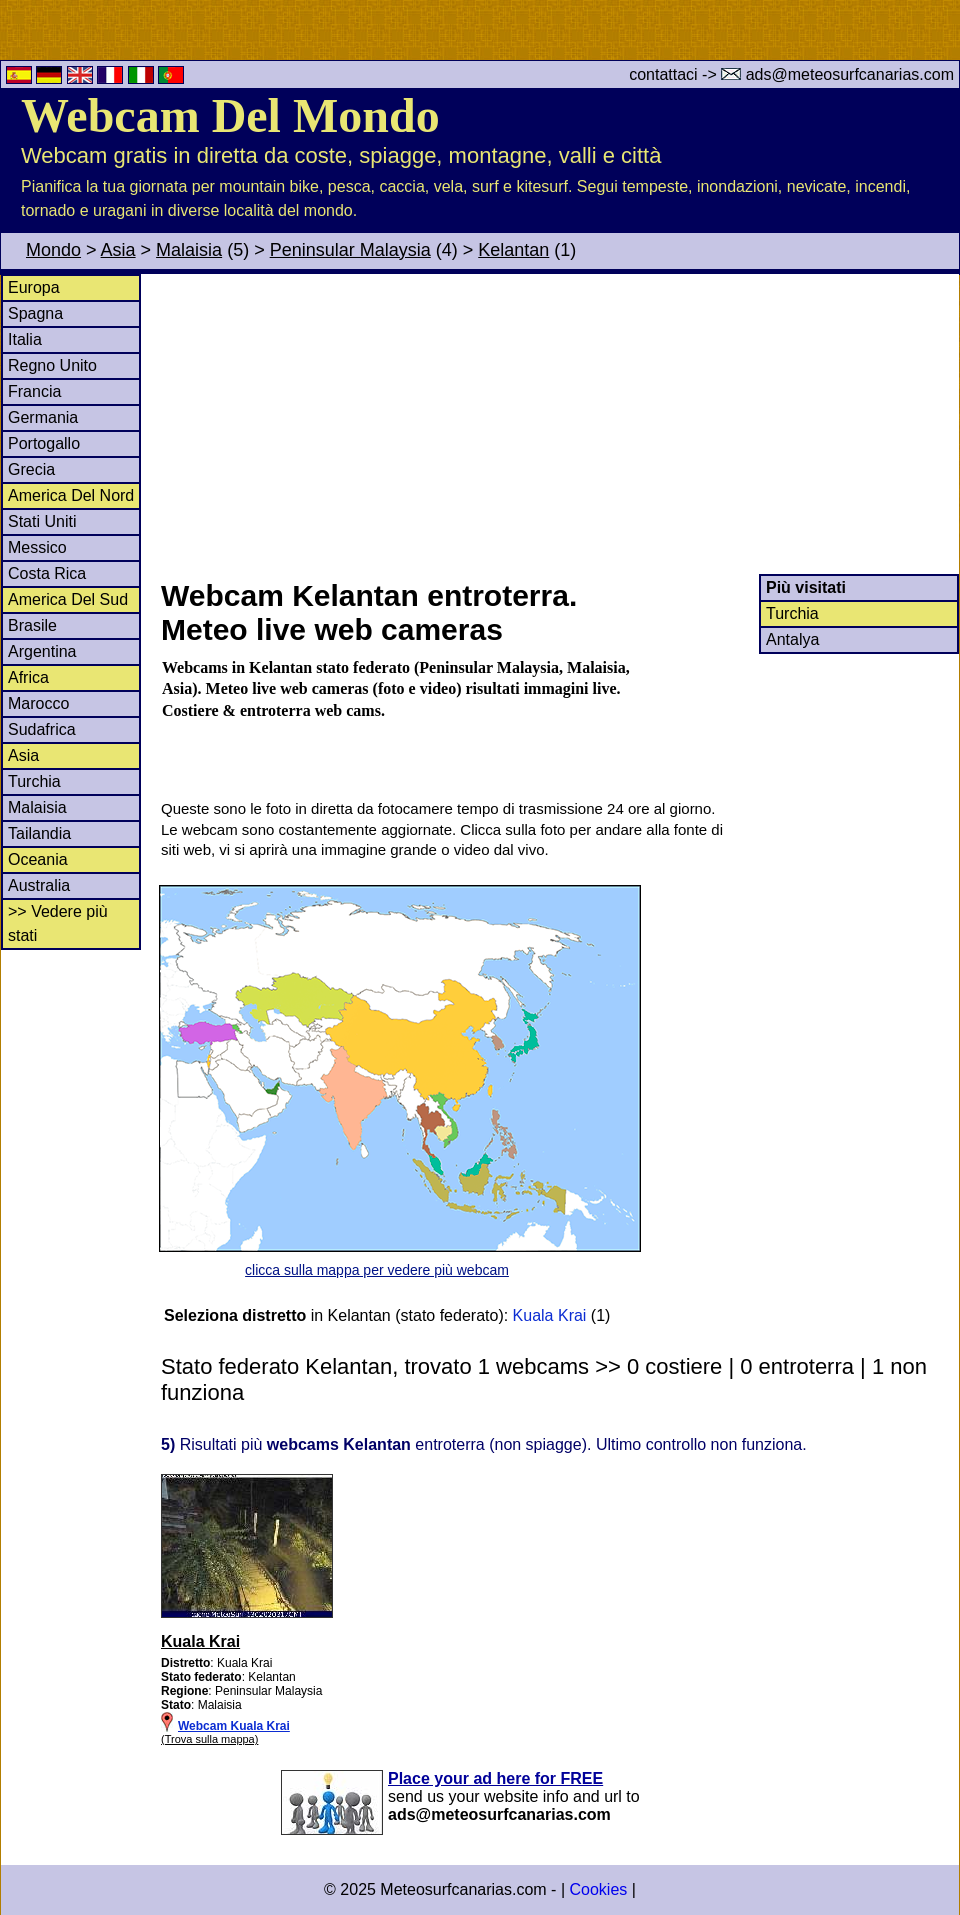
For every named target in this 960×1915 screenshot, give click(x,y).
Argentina (42, 651)
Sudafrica (42, 729)
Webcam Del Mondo (230, 115)
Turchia (34, 781)
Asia (118, 250)
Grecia (31, 469)
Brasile (32, 625)
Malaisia (189, 250)
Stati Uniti (42, 521)
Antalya (792, 639)
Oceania (38, 859)
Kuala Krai (550, 1315)
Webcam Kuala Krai (234, 1726)
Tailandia (39, 833)
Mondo (53, 250)
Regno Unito (52, 365)
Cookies (598, 1889)
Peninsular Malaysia (350, 250)
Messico (37, 547)
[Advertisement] (559, 424)
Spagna (35, 313)
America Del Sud (68, 599)
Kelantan (513, 250)
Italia (25, 339)
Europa (34, 287)
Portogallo (44, 443)
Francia (34, 391)
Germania (43, 417)
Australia (39, 885)
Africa (28, 677)
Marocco (38, 703)
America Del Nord (71, 495)
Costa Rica (47, 573)
